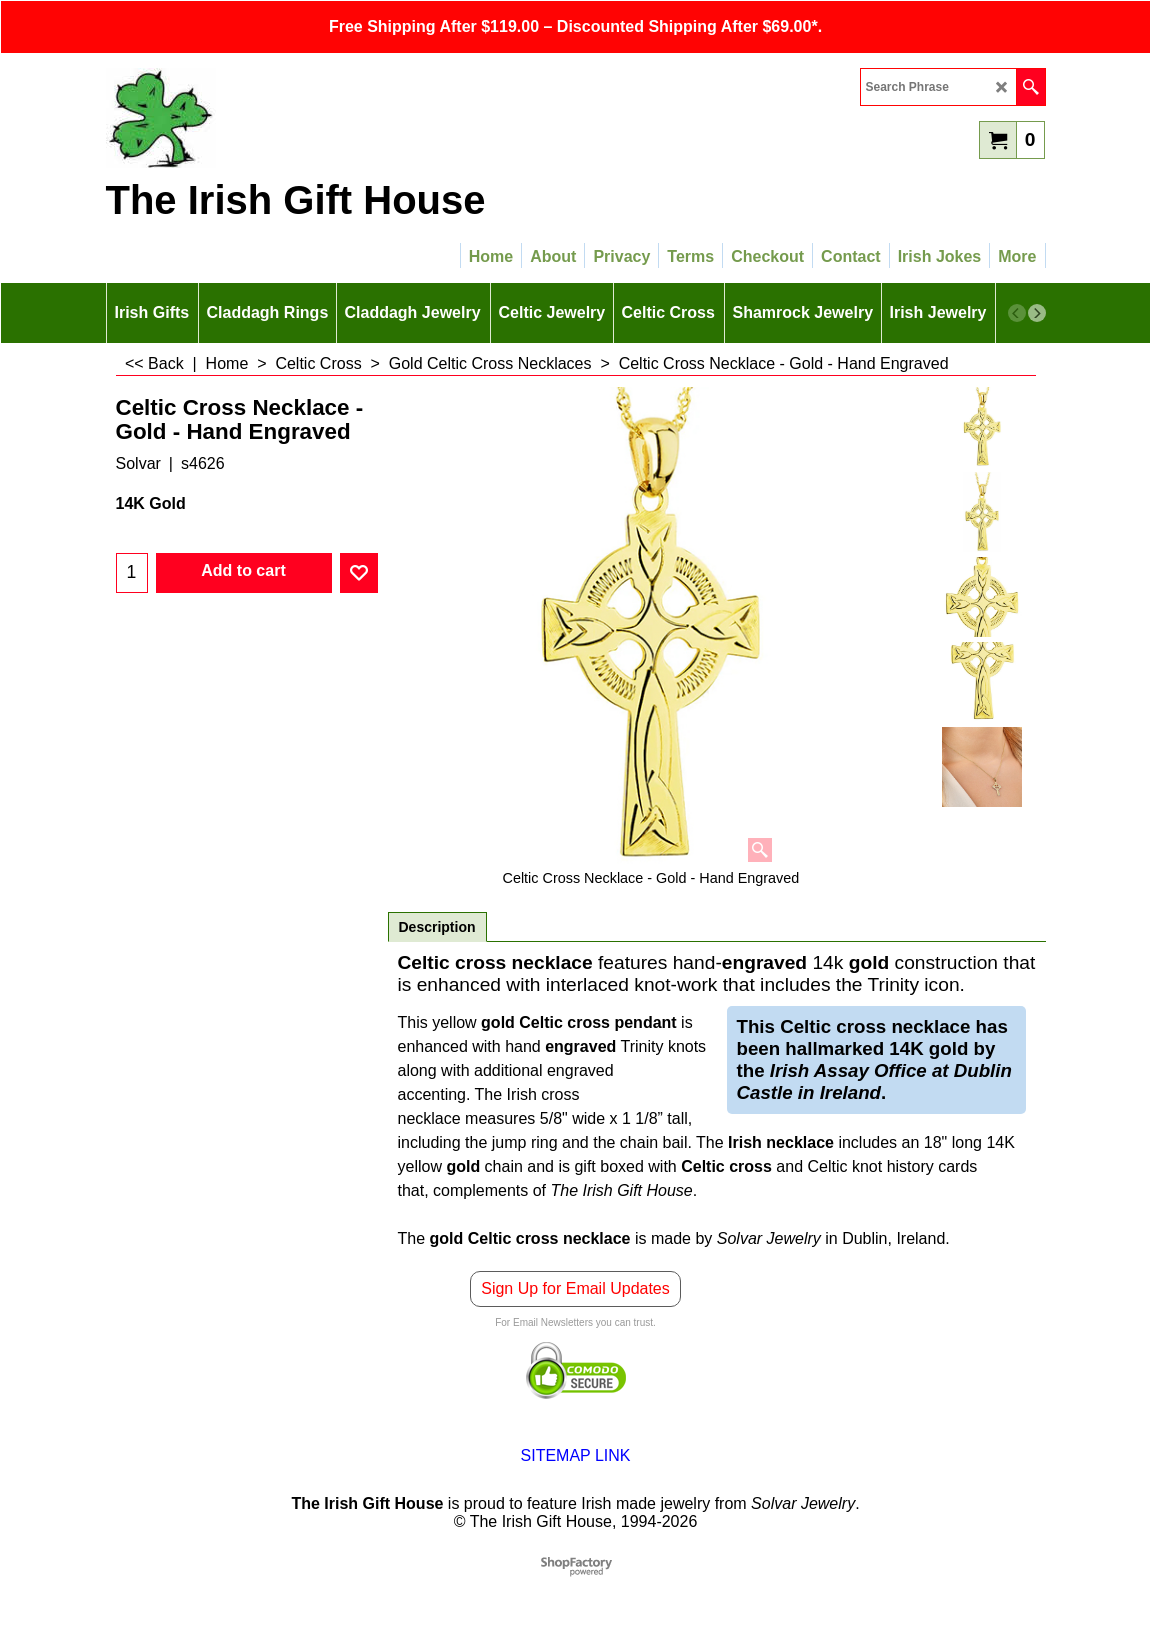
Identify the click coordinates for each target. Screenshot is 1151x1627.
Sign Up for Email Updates (575, 1288)
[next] (1037, 313)
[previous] (1017, 313)
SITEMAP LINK (576, 1455)
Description (437, 927)
